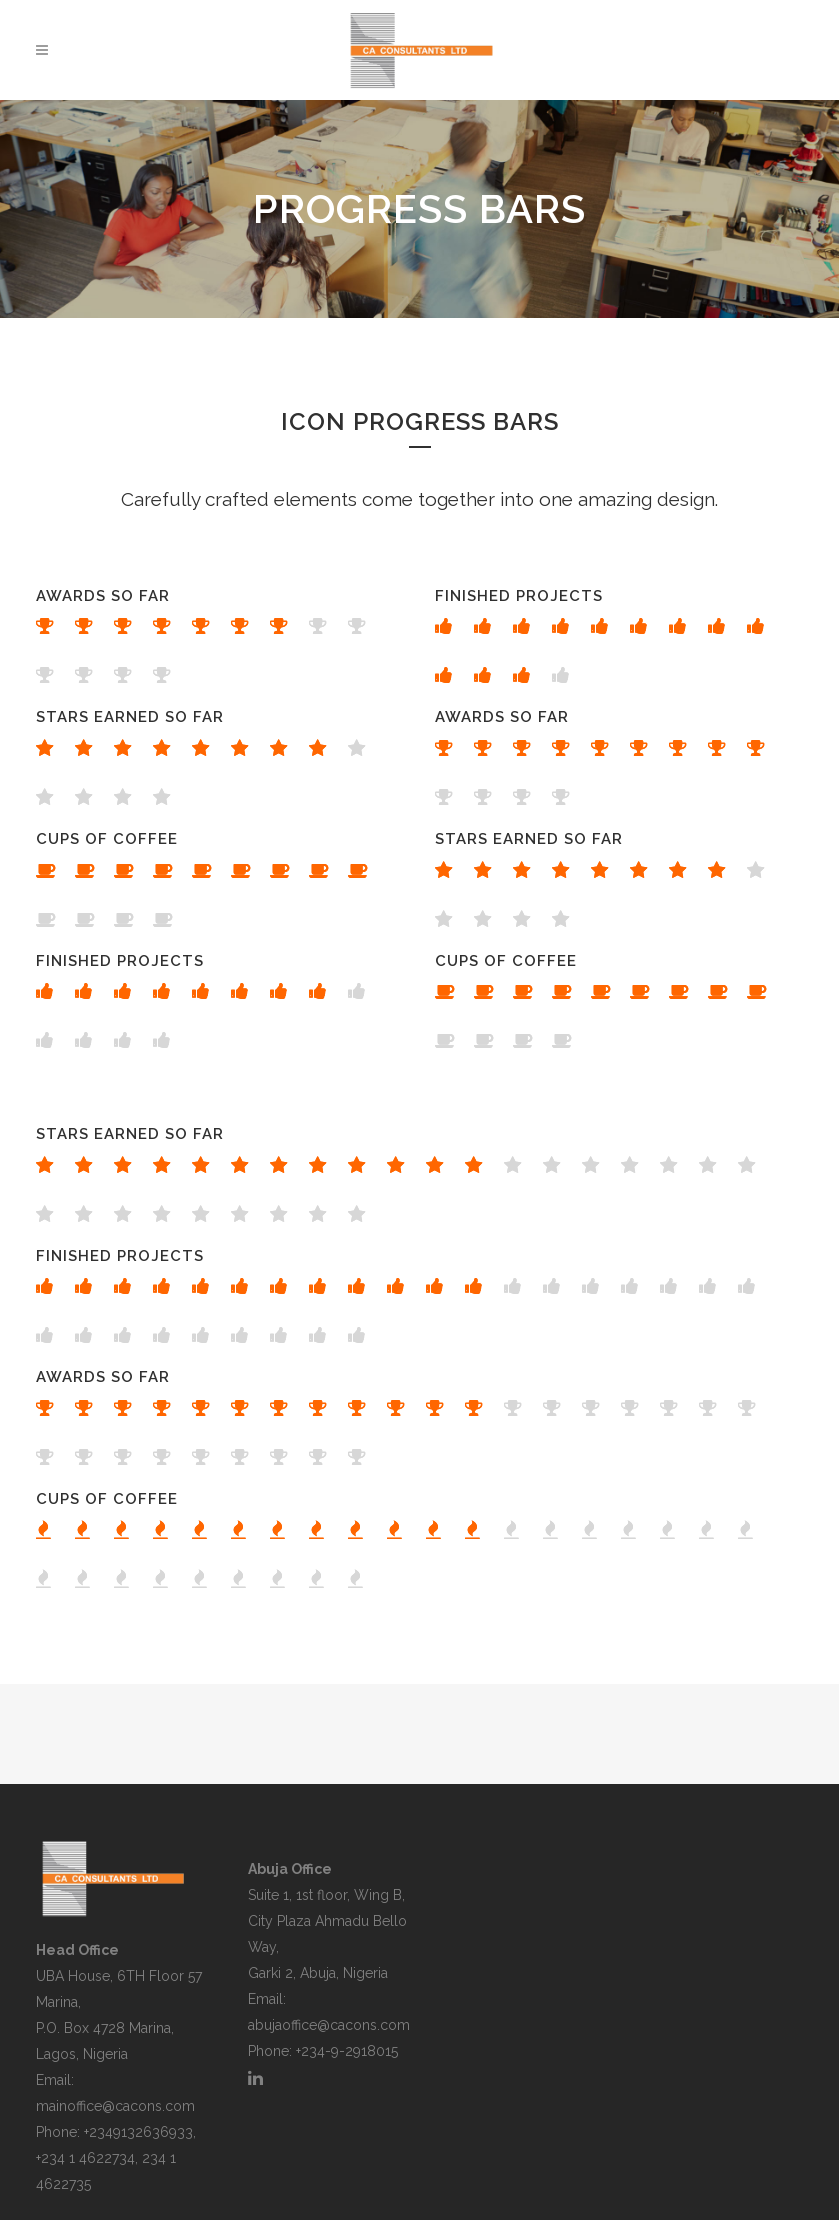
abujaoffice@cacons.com (329, 2025)
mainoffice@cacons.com (115, 2106)
